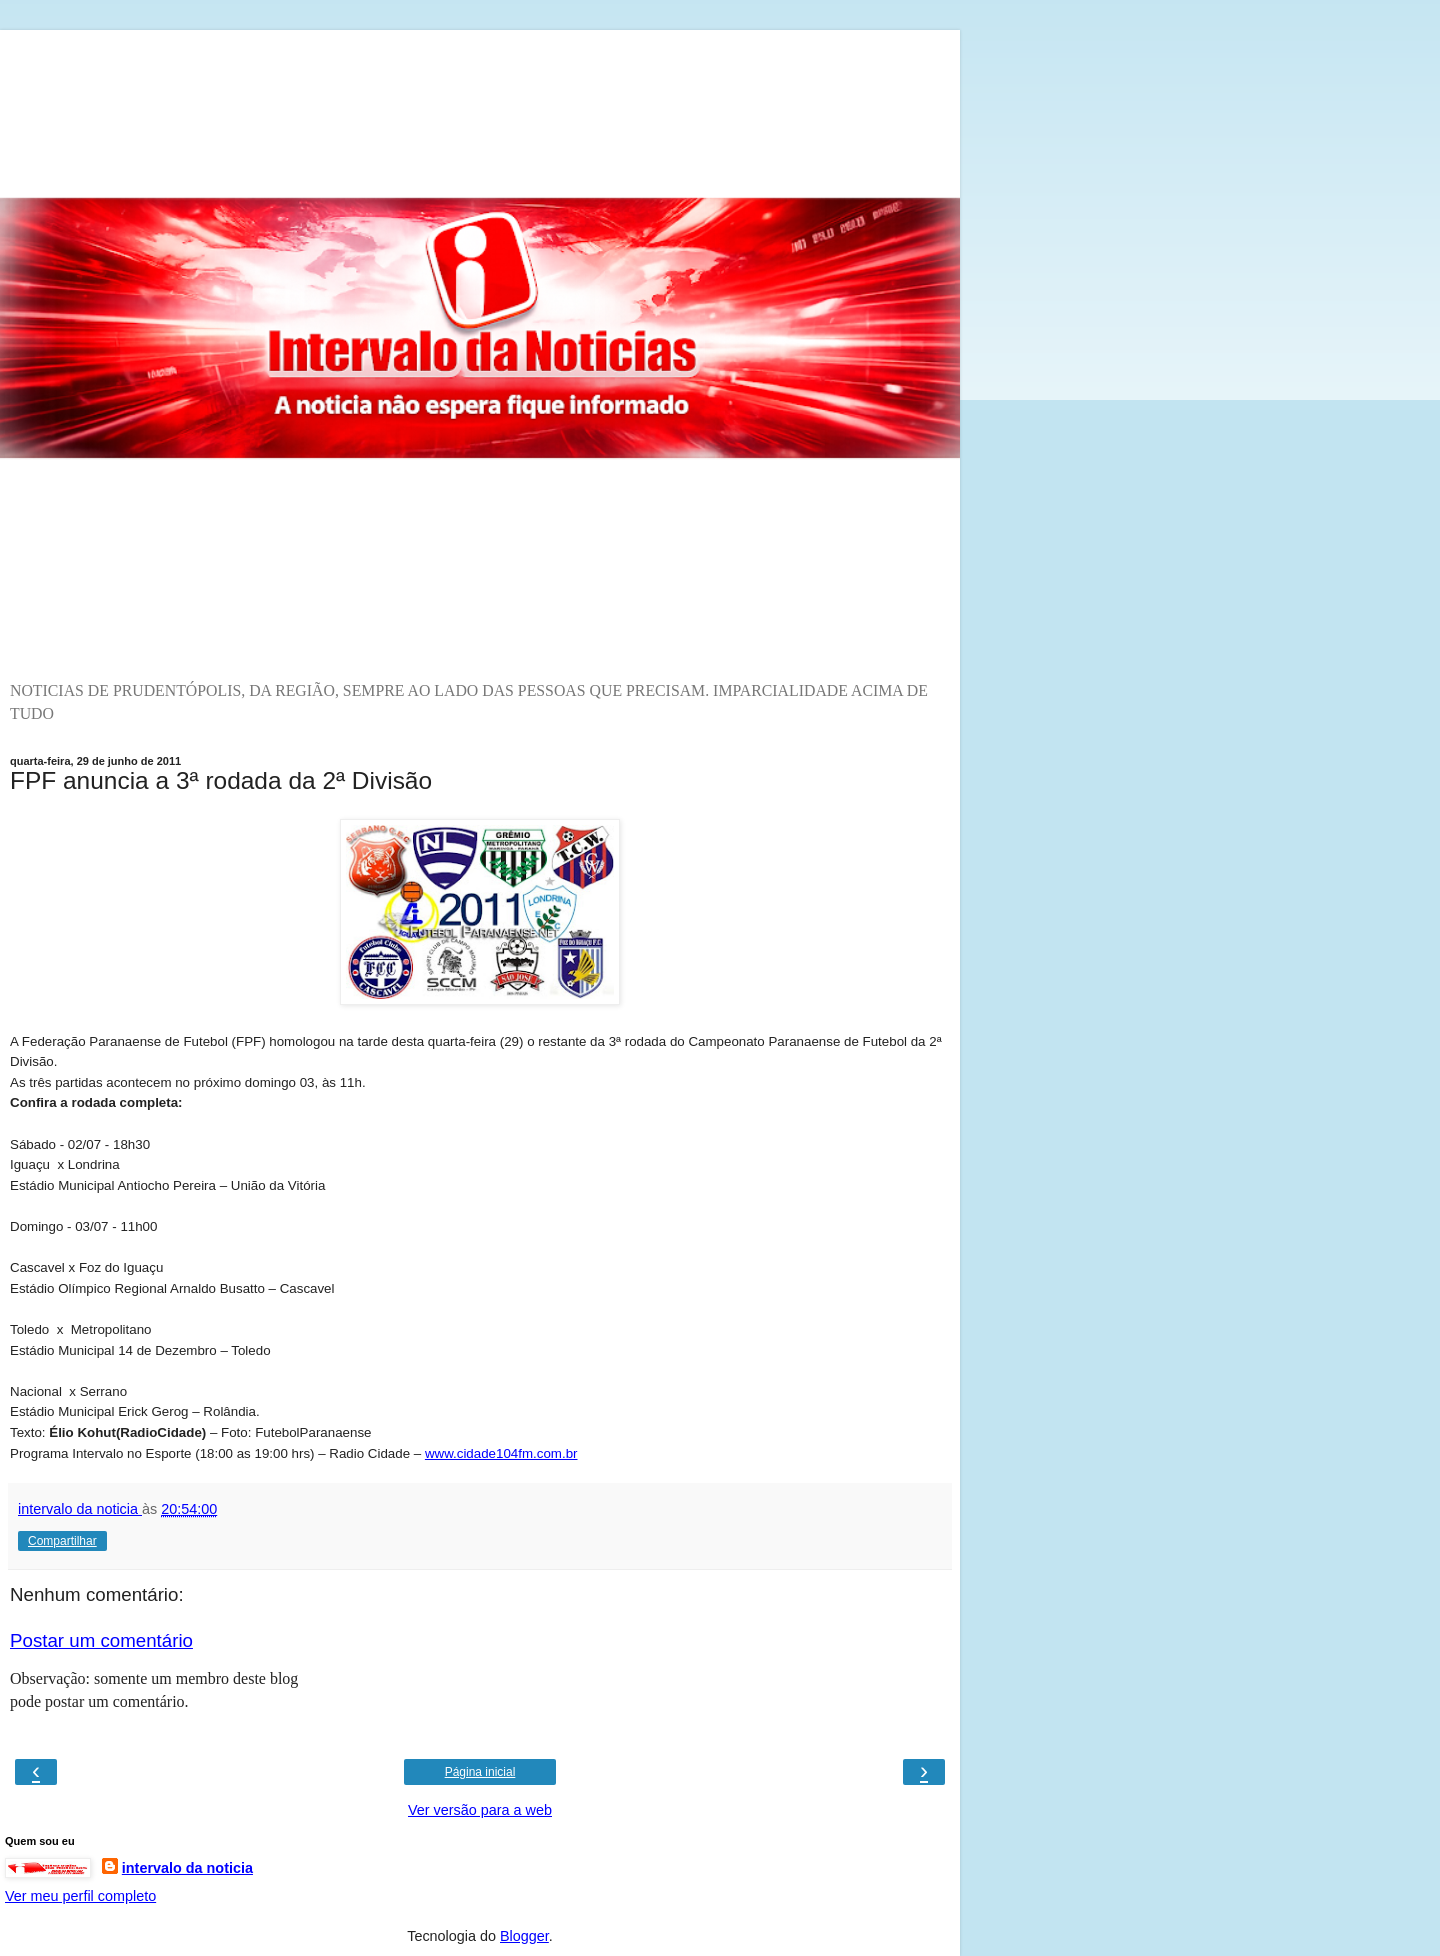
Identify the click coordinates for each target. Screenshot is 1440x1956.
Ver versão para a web (480, 1810)
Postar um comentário (101, 1640)
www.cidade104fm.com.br (501, 1453)
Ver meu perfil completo (80, 1896)
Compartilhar (62, 1541)
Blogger (524, 1936)
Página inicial (480, 1772)
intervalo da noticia (187, 1868)
